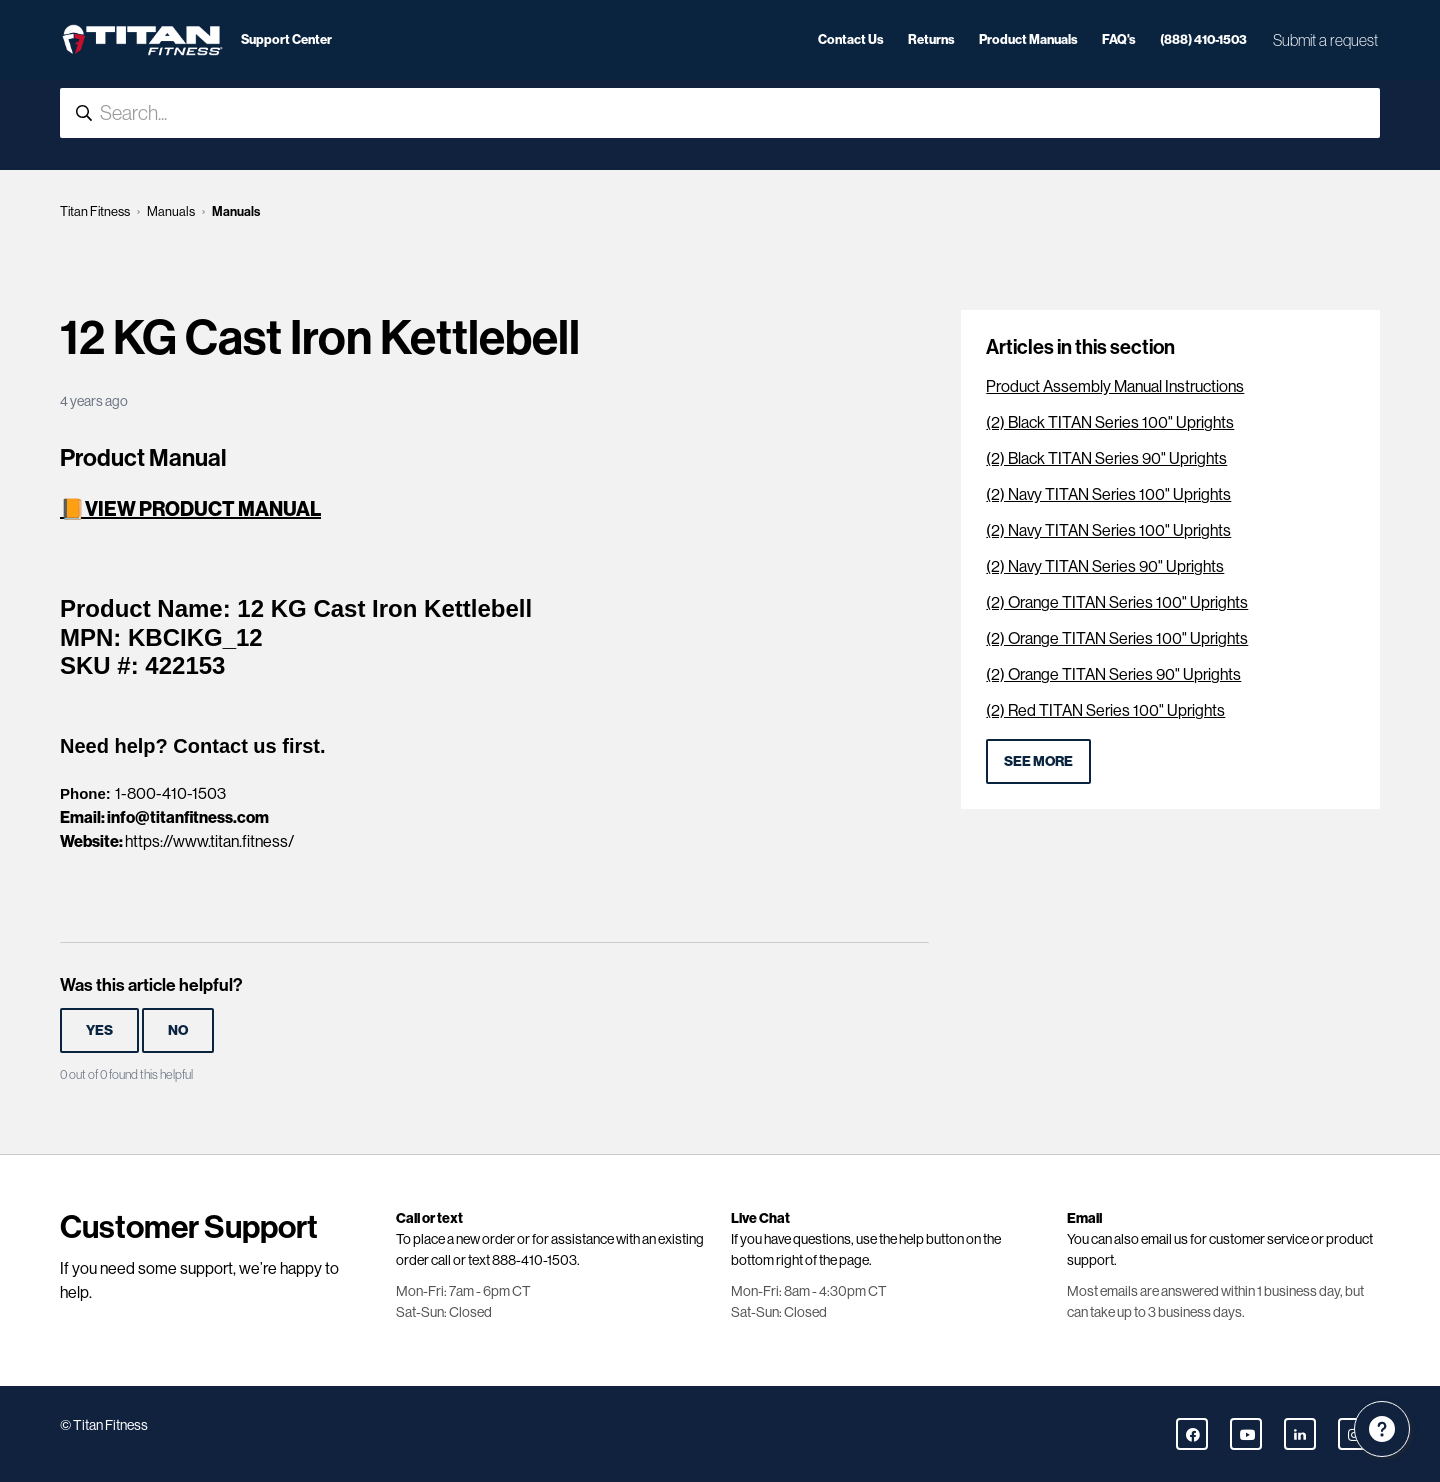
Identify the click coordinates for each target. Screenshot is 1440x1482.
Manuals (171, 211)
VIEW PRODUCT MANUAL (203, 509)
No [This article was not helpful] (178, 1030)
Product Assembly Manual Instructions (1115, 386)
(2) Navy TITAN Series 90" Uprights (1105, 566)
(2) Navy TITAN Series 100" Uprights (1108, 494)
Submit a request (1325, 40)
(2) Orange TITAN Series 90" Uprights (1113, 674)
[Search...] (720, 113)
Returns (931, 39)
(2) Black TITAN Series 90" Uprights (1106, 458)
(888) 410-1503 (1203, 39)
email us (1164, 1239)
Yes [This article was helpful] (99, 1030)
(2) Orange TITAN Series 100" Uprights (1117, 602)
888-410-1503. (536, 1260)
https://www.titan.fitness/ (209, 841)
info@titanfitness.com (188, 817)
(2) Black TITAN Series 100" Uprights (1110, 422)
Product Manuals (1028, 39)
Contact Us (851, 39)
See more (1038, 761)
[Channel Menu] (1382, 1429)
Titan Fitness (95, 211)
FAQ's (1119, 39)
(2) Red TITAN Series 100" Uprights (1105, 710)
